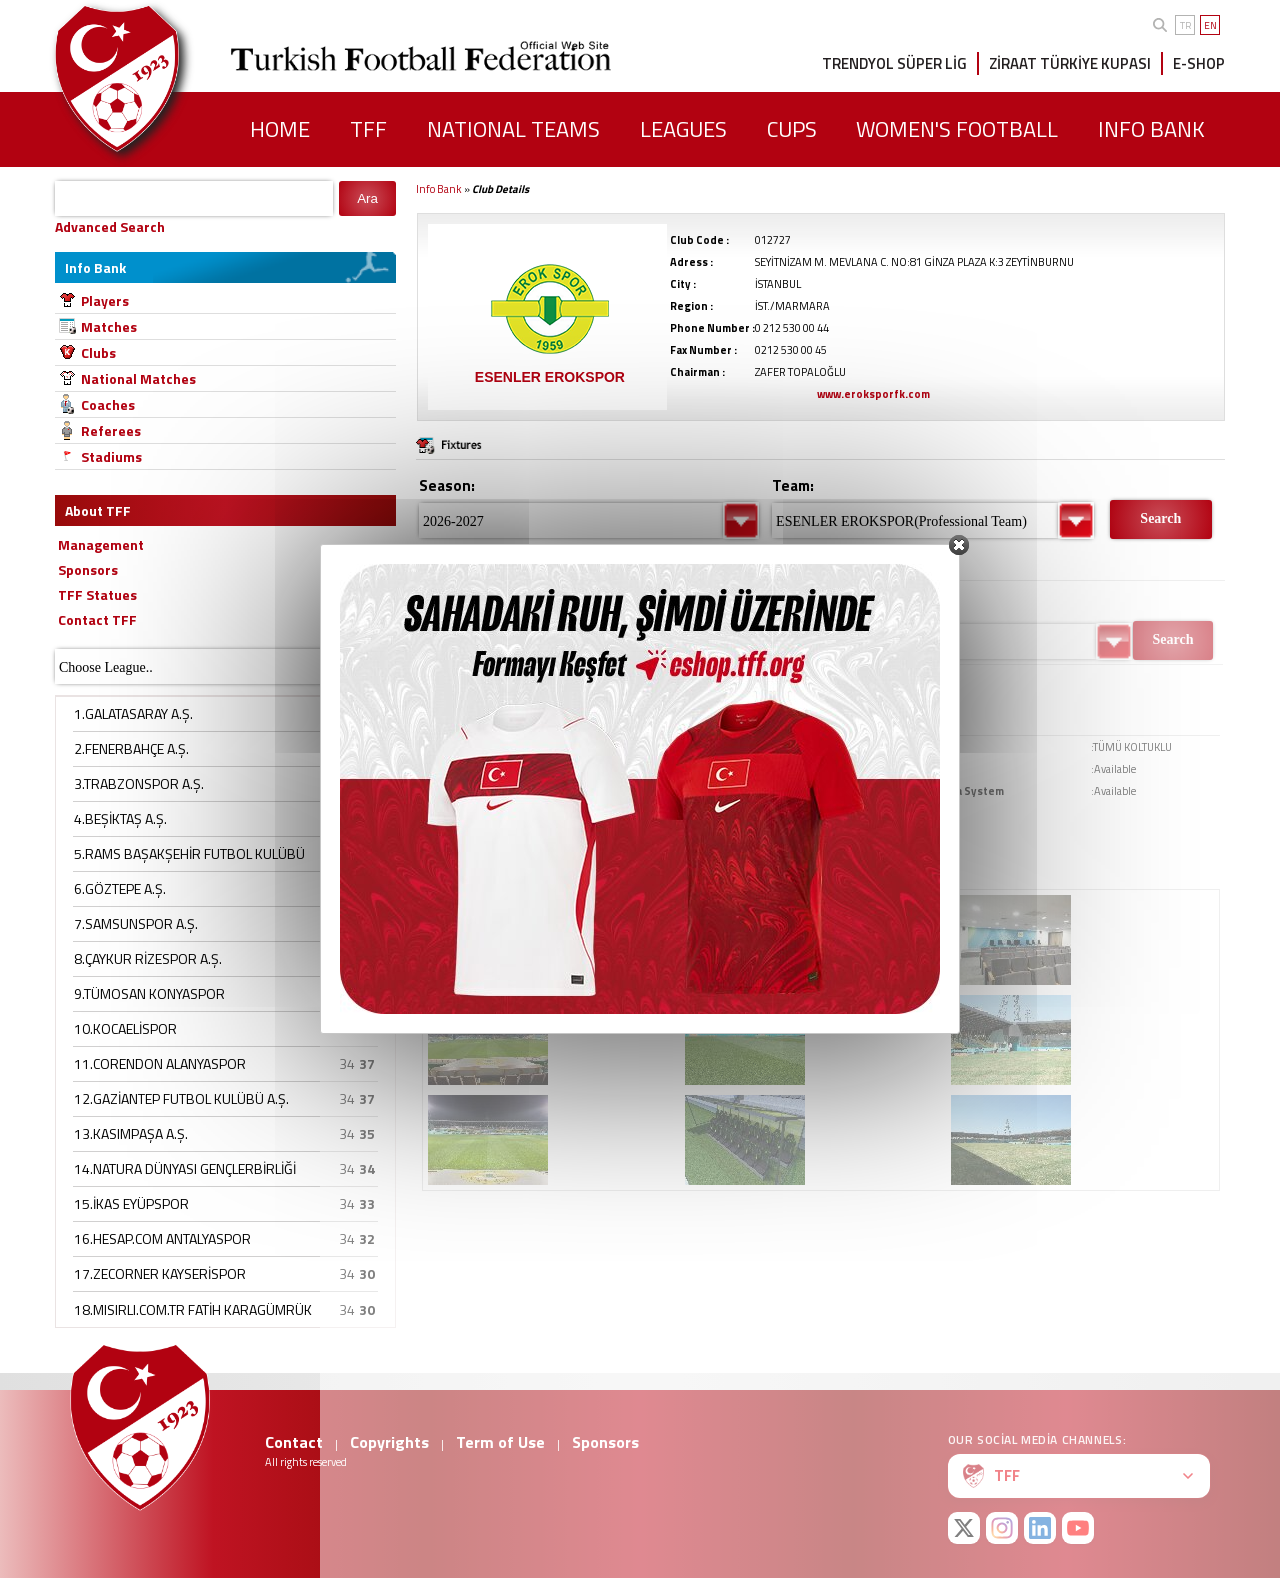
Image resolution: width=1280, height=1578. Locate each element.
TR (1185, 25)
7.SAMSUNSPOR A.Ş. (136, 923)
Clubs (98, 352)
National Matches (138, 378)
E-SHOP (1199, 63)
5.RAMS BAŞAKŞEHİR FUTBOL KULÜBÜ (189, 853)
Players (105, 300)
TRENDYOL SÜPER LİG (894, 63)
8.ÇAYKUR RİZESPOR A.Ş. (148, 958)
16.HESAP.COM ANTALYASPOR (162, 1238)
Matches (109, 326)
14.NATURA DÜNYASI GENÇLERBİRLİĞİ (185, 1168)
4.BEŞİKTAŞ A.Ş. (120, 818)
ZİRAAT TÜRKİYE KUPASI (1070, 63)
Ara (367, 198)
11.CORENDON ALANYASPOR (160, 1063)
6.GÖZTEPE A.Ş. (120, 888)
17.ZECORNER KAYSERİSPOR (160, 1273)
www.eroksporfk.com (873, 394)
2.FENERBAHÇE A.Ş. (131, 748)
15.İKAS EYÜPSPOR (131, 1203)
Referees (111, 430)
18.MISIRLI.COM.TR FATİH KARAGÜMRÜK (193, 1309)
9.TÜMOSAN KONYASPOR (149, 993)
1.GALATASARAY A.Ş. (133, 713)
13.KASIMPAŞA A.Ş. (131, 1133)
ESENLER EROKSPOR (550, 377)
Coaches (108, 404)
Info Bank (439, 189)
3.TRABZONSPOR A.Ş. (139, 783)
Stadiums (111, 456)
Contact (294, 1442)
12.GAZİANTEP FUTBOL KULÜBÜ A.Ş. (181, 1098)
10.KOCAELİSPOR (125, 1028)
